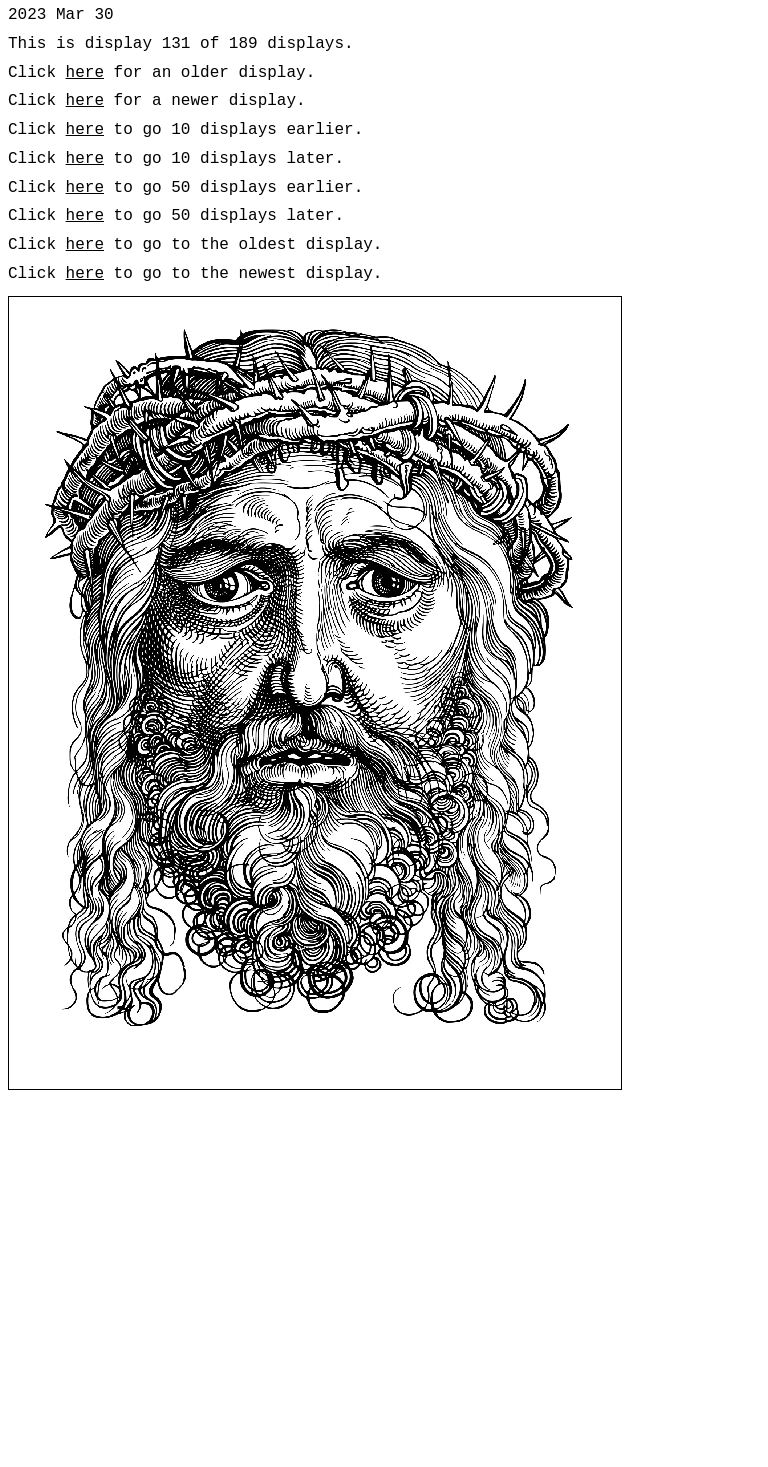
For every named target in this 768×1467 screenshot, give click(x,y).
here (85, 73)
